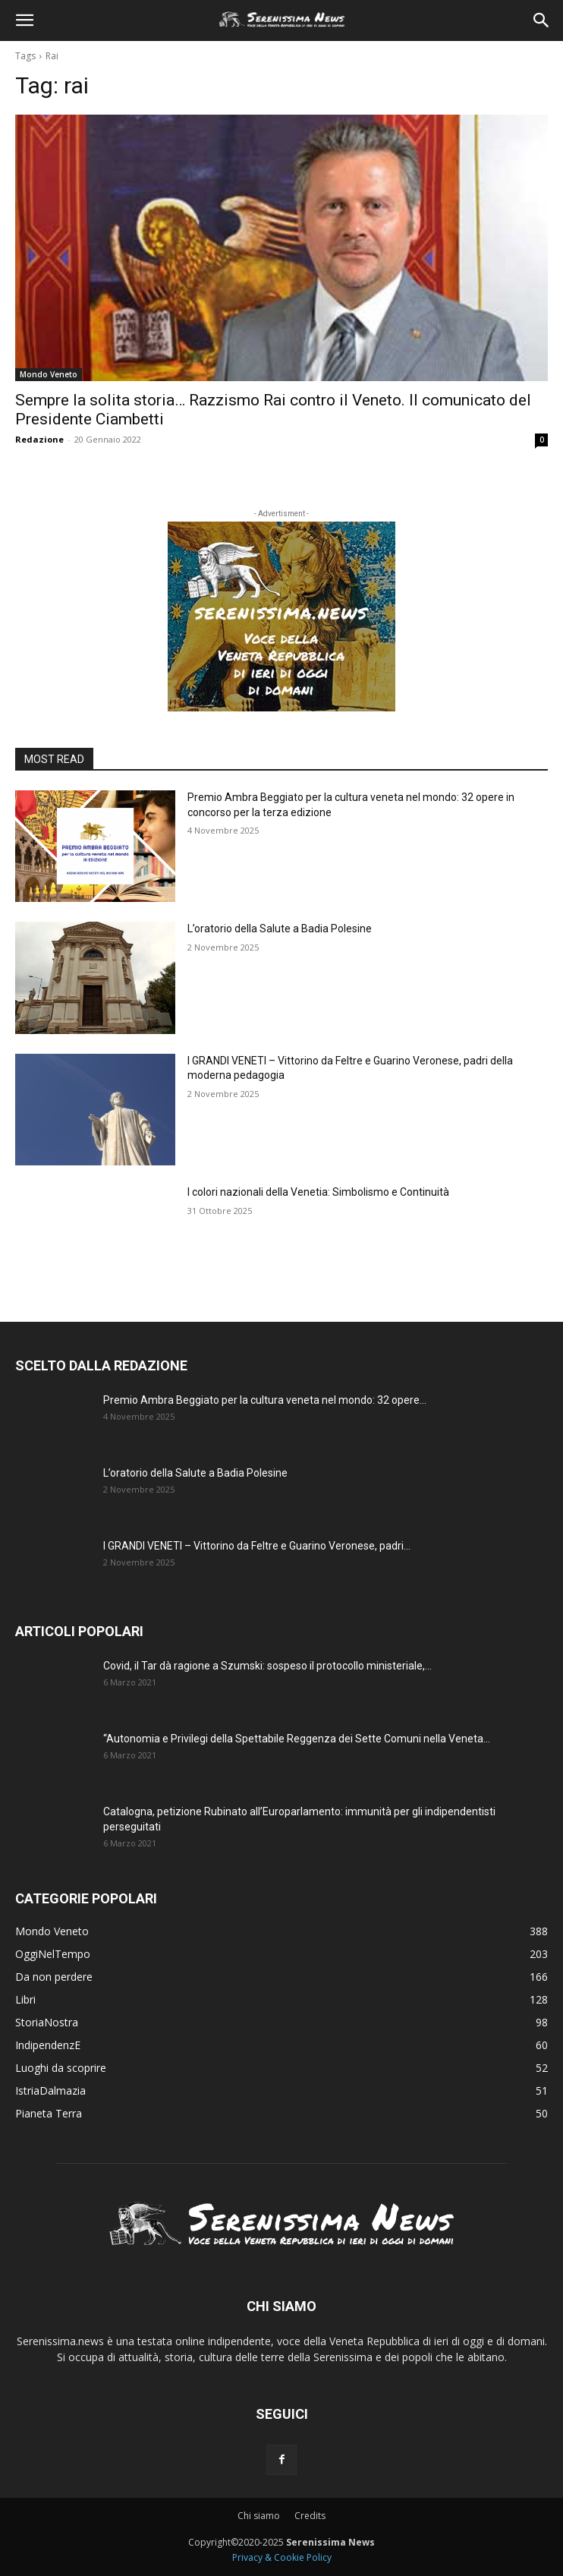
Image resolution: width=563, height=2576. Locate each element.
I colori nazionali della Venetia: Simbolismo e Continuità (318, 1192)
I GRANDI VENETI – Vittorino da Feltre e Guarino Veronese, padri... (256, 1546)
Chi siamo (258, 2515)
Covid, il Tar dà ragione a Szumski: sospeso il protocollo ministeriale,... (267, 1666)
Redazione (39, 439)
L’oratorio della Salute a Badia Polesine (279, 928)
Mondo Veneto (48, 374)
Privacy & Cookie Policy (282, 2557)
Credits (310, 2515)
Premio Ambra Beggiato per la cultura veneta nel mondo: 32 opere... (264, 1400)
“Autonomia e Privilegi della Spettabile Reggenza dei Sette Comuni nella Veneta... (296, 1739)
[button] (24, 20)
